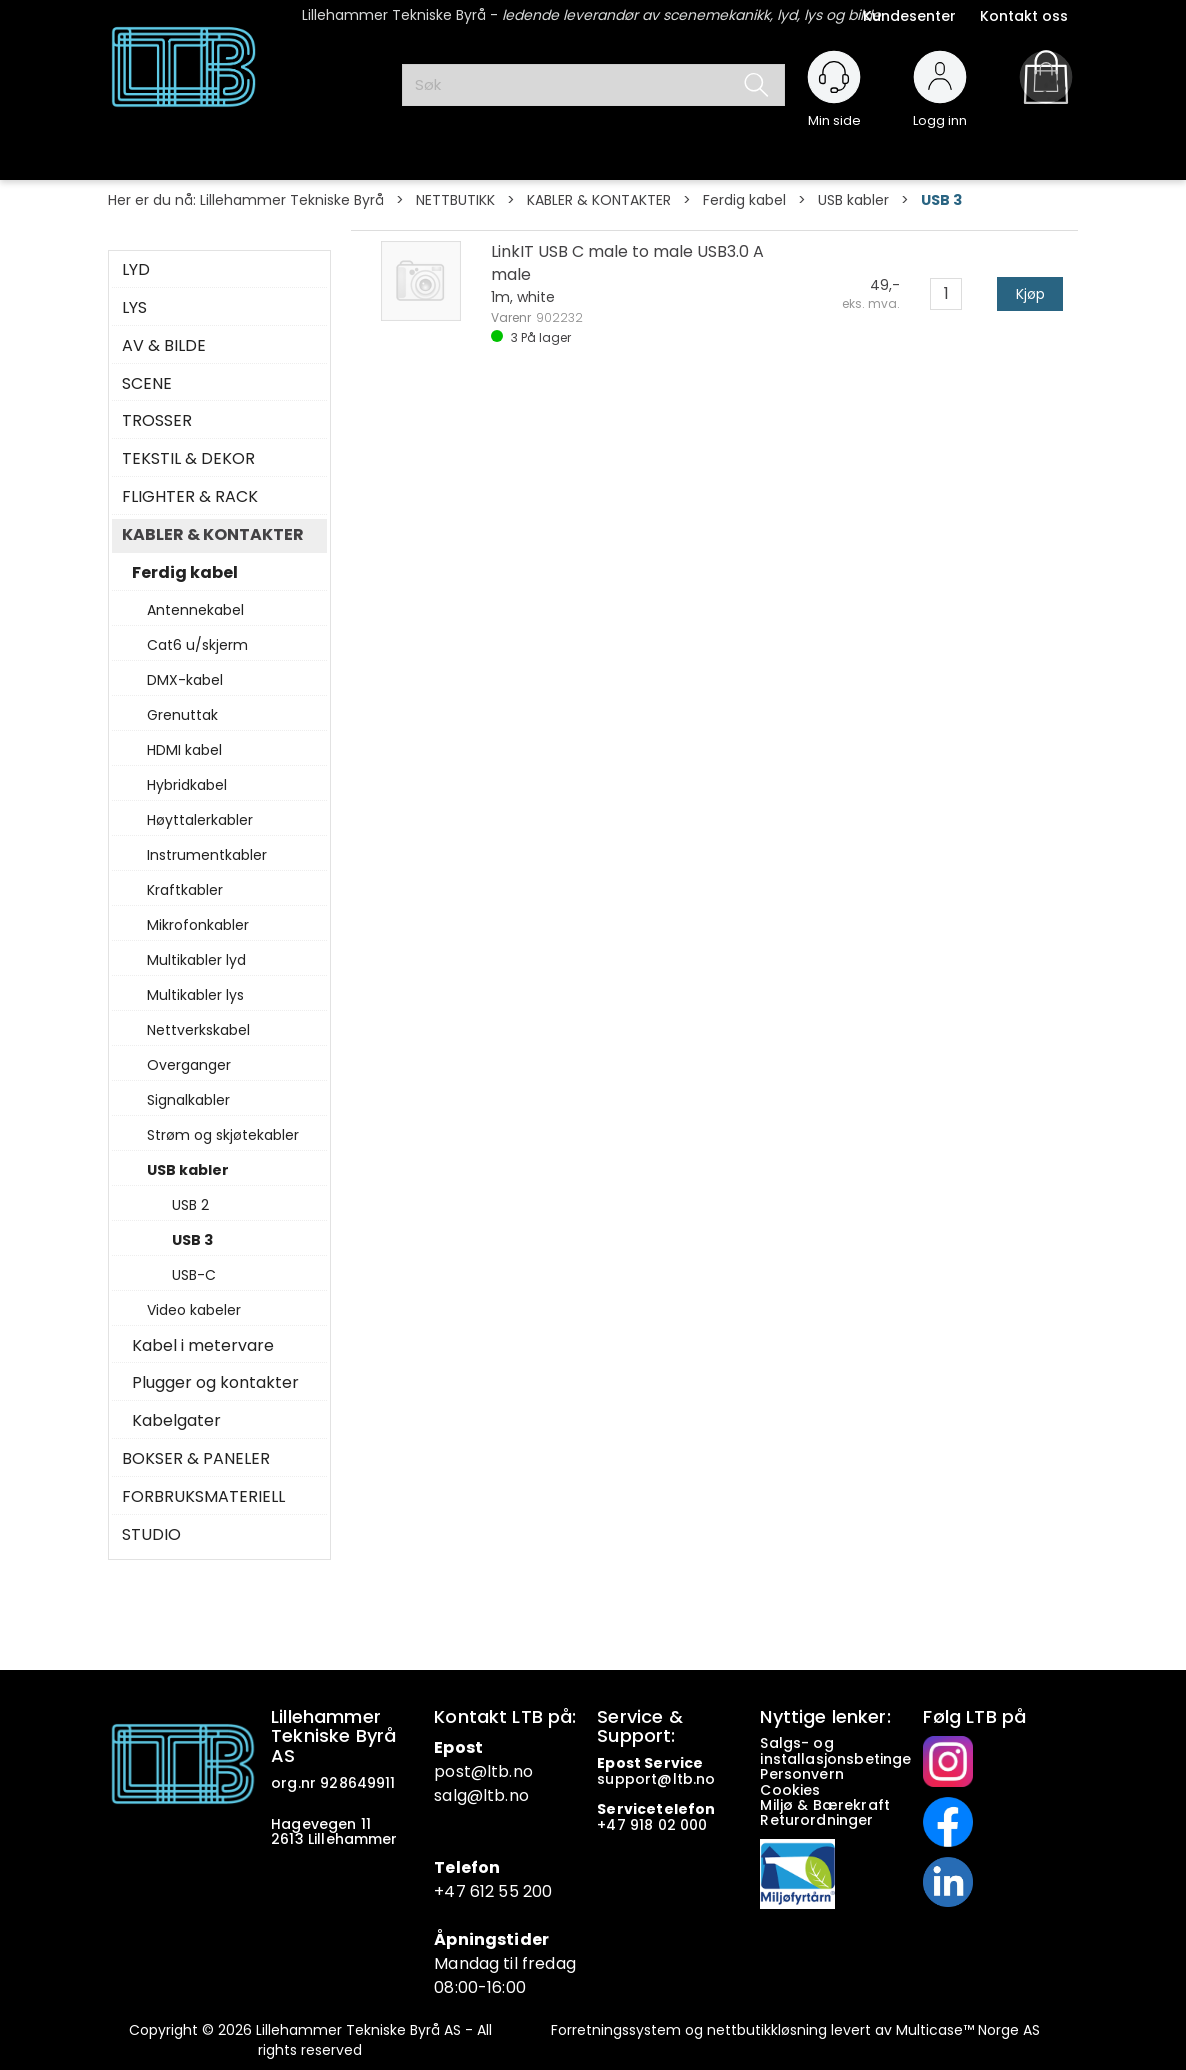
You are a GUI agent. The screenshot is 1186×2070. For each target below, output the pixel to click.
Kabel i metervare (203, 1346)
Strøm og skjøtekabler (223, 1135)
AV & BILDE (164, 346)
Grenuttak (182, 715)
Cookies (792, 1790)
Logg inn (940, 111)
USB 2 (190, 1205)
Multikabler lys (195, 995)
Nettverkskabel (198, 1030)
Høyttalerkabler (200, 820)
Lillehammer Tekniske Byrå (292, 200)
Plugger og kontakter (215, 1383)
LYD (136, 270)
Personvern (802, 1774)
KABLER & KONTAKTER (599, 200)
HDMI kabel (184, 750)
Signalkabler (188, 1100)
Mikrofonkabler (198, 925)
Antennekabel (195, 610)
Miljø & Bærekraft (825, 1805)
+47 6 (457, 1891)
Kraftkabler (185, 890)
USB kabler (853, 200)
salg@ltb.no (481, 1795)
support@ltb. (646, 1779)
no (705, 1779)
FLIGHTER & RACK (190, 497)
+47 (613, 1825)
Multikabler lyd (196, 960)
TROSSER (157, 421)
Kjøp (1030, 294)
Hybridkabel (187, 785)
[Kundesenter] (834, 77)
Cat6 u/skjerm (197, 645)
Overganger (189, 1065)
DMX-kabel (185, 680)
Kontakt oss (1024, 16)
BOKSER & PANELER (196, 1459)
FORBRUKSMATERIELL (203, 1497)
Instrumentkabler (207, 855)
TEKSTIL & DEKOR (188, 459)
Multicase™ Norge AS (968, 2030)
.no (520, 1771)
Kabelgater (176, 1421)
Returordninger (818, 1820)
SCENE (147, 384)
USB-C (194, 1275)
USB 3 (941, 200)
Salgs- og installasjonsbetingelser (851, 1750)
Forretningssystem (616, 2030)
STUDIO (151, 1535)
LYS (134, 308)
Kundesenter (909, 16)
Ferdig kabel (744, 200)
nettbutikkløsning (767, 2030)
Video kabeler (194, 1310)
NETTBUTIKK (455, 200)
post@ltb (471, 1771)
